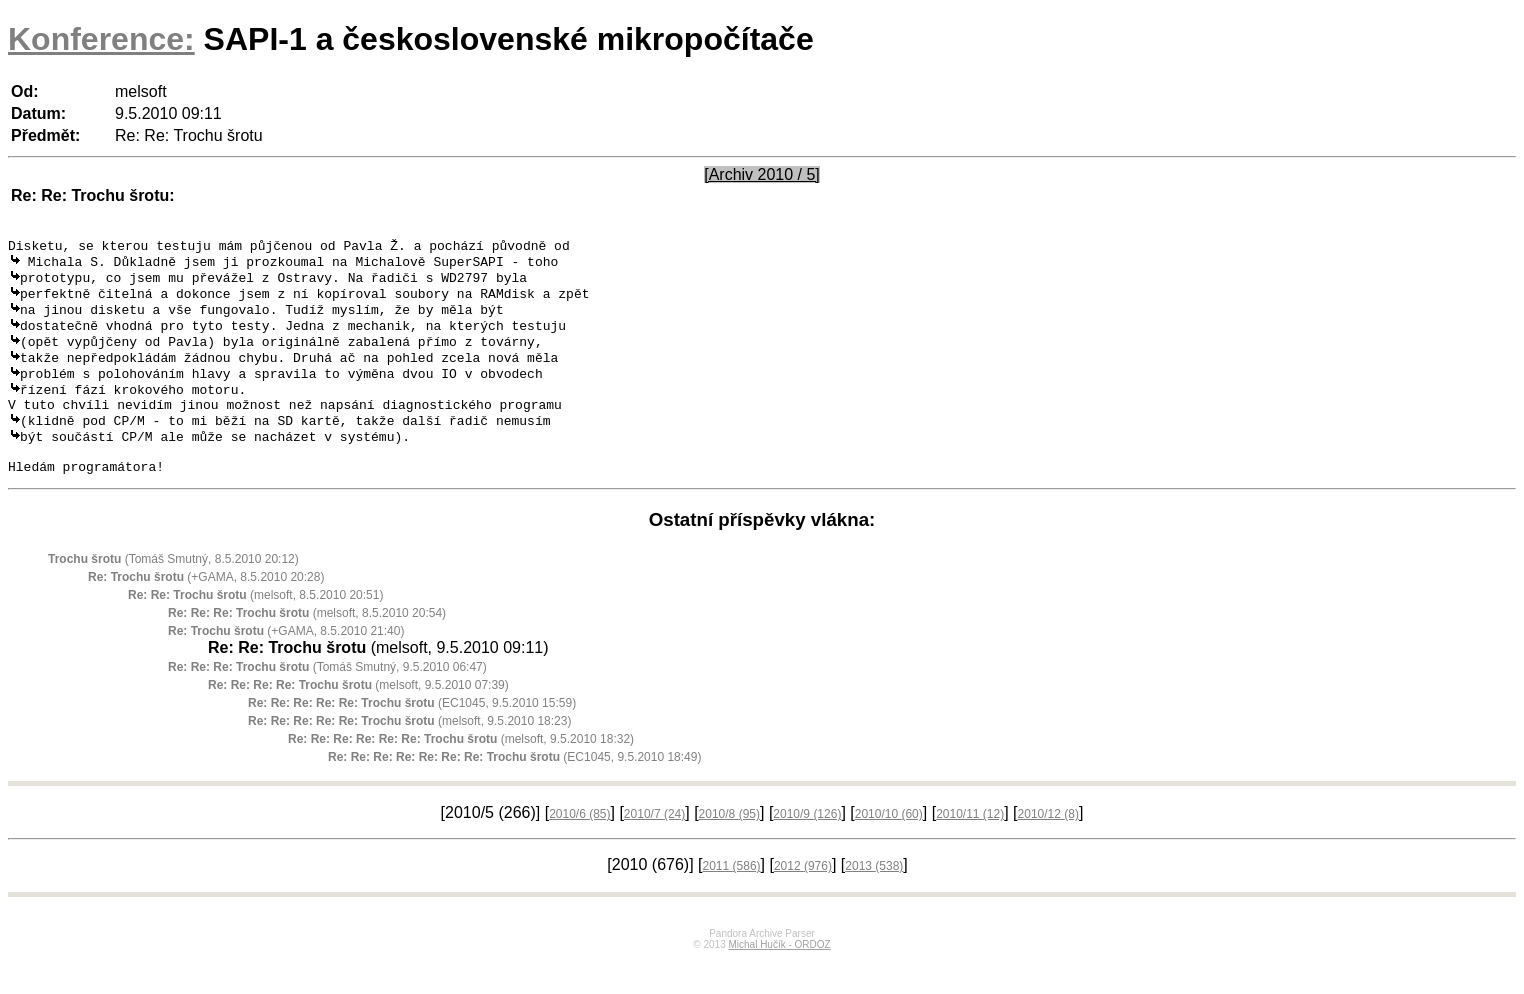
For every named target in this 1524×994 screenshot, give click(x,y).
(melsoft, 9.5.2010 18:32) (461, 773)
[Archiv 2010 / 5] (762, 174)
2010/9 (807, 848)
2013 (874, 900)
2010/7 (654, 848)
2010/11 (970, 848)
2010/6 (579, 848)
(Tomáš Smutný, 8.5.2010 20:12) (173, 593)
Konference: (101, 39)
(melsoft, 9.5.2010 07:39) (358, 719)
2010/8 (729, 848)
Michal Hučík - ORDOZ (779, 978)
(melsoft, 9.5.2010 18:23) (409, 755)
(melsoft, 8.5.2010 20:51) (255, 629)
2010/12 (1048, 848)
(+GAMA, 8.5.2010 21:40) (286, 665)
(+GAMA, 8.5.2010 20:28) (206, 611)
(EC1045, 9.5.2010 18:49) (514, 791)
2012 (803, 900)
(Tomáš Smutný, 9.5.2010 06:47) (327, 701)
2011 (732, 900)
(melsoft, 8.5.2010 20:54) (307, 647)
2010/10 (889, 848)
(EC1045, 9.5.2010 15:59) (412, 737)
